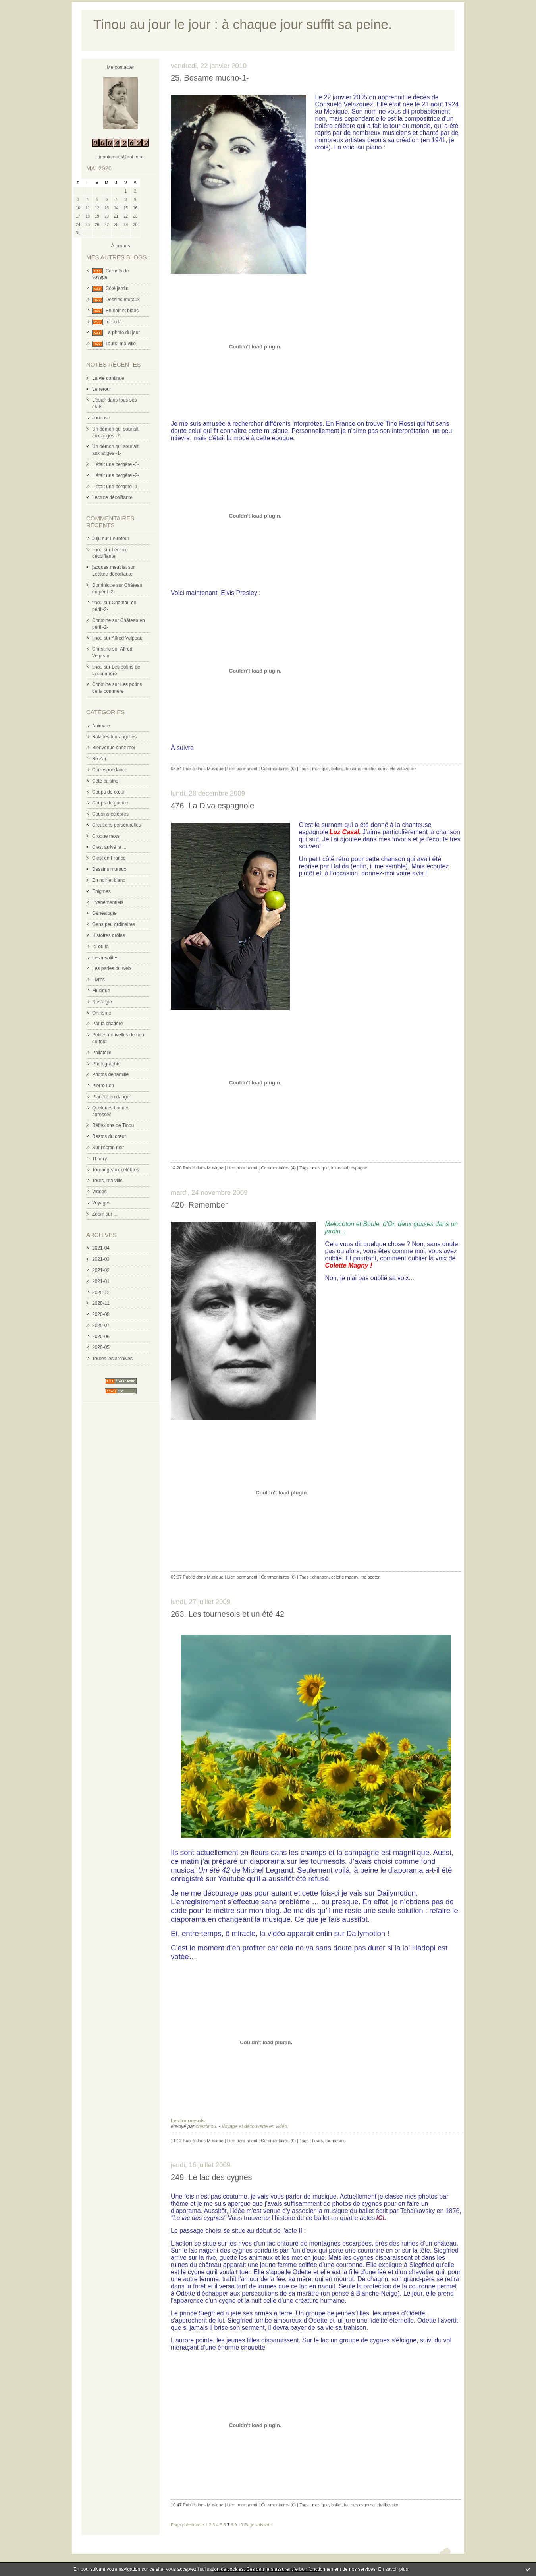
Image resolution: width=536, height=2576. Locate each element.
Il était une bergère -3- (115, 464)
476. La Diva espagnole (212, 805)
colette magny (344, 1577)
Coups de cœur (108, 792)
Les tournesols (187, 2121)
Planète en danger (111, 1097)
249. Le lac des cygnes (211, 2177)
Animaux (101, 726)
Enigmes (101, 891)
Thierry (99, 1158)
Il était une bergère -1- (115, 486)
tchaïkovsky (386, 2505)
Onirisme (101, 1013)
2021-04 (101, 1248)
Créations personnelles (116, 825)
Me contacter (120, 67)
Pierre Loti (103, 1085)
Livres (98, 979)
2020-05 (101, 1347)
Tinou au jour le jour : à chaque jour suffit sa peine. (242, 24)
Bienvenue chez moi (113, 747)
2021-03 (101, 1259)
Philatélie (102, 1052)
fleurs (317, 2140)
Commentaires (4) (278, 1167)
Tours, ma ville (120, 343)
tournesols (335, 2140)
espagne (359, 1167)
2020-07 (101, 1325)
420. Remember (199, 1204)
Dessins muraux (123, 299)
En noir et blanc (122, 310)
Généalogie (104, 913)
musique (320, 768)
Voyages (101, 1203)
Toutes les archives (112, 1358)
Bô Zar (99, 758)
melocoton (371, 1577)
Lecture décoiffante (112, 497)
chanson (320, 1577)
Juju (96, 538)
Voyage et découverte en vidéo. (255, 2126)
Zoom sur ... (105, 1214)
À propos (120, 246)
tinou (97, 550)
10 (240, 2524)
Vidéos (99, 1191)
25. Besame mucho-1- (210, 77)
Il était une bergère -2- (115, 475)
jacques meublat (109, 567)
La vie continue (108, 378)
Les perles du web (111, 968)
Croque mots (106, 836)
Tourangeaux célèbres (115, 1170)
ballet (336, 2505)
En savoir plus (393, 2569)
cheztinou (206, 2126)
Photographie (106, 1064)
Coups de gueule (110, 803)
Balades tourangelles (114, 737)
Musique (101, 990)
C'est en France (108, 858)
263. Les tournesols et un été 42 (227, 1614)
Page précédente (187, 2524)
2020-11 (101, 1303)
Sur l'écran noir (108, 1147)
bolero (337, 768)
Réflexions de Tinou (113, 1125)
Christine (101, 620)
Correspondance (109, 770)
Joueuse (101, 418)
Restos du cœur (109, 1136)
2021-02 (101, 1270)
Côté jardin (117, 288)
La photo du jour (123, 332)
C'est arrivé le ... (109, 847)
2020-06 (101, 1336)
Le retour (101, 389)
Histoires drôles (108, 935)
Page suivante (258, 2524)
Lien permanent (242, 768)
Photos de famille (110, 1074)
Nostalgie (102, 1002)
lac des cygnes (358, 2505)
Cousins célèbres (110, 814)
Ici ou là (114, 322)
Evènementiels (107, 902)
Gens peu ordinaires (113, 924)
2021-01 (101, 1281)
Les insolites (105, 957)
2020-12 (101, 1292)
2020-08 (101, 1314)
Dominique (103, 585)
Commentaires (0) (278, 768)
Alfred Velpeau (127, 638)
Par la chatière (107, 1023)
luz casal (339, 1167)
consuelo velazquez (397, 768)
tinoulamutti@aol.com (121, 157)
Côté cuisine (105, 781)
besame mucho (361, 768)
